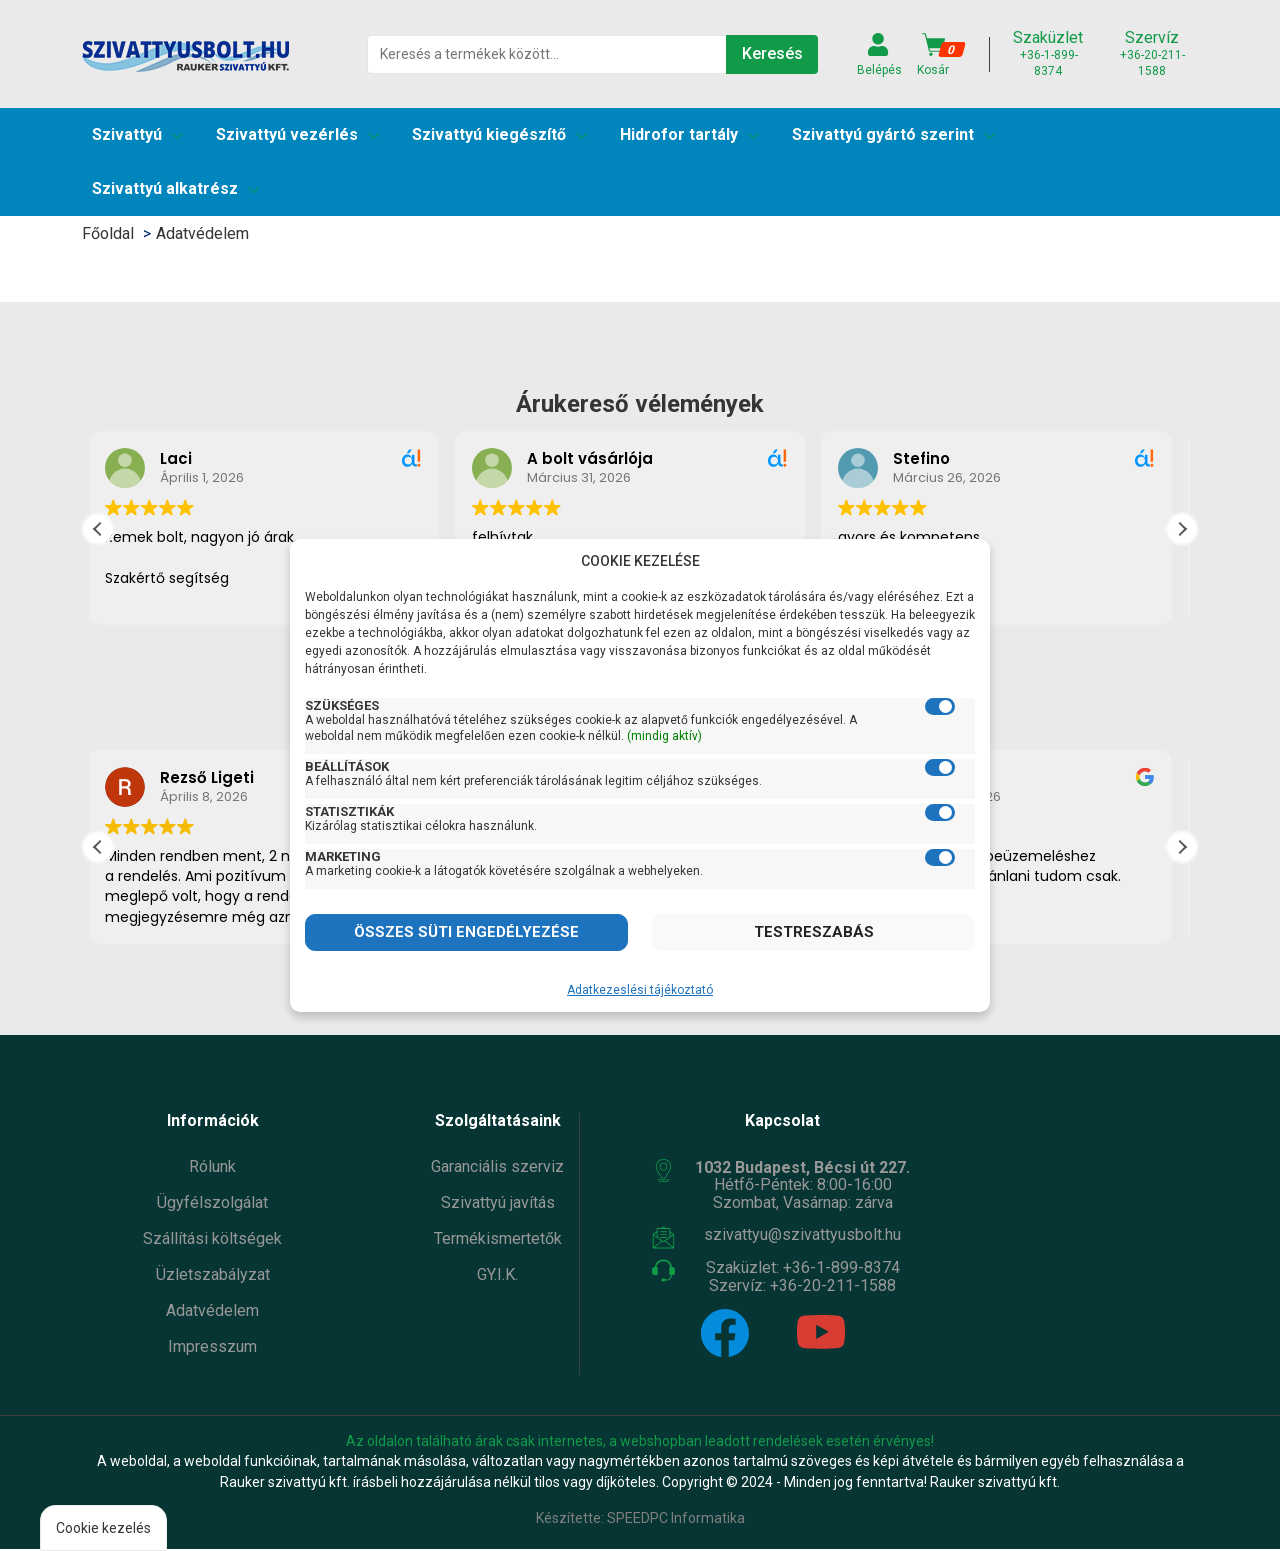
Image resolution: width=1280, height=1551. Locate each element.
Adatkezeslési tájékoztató (640, 990)
